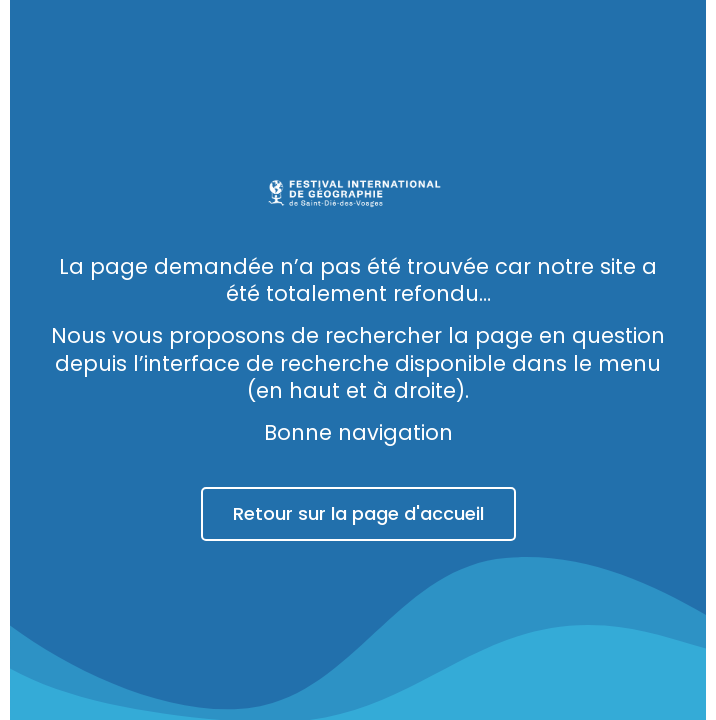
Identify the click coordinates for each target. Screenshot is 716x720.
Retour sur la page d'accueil (358, 513)
